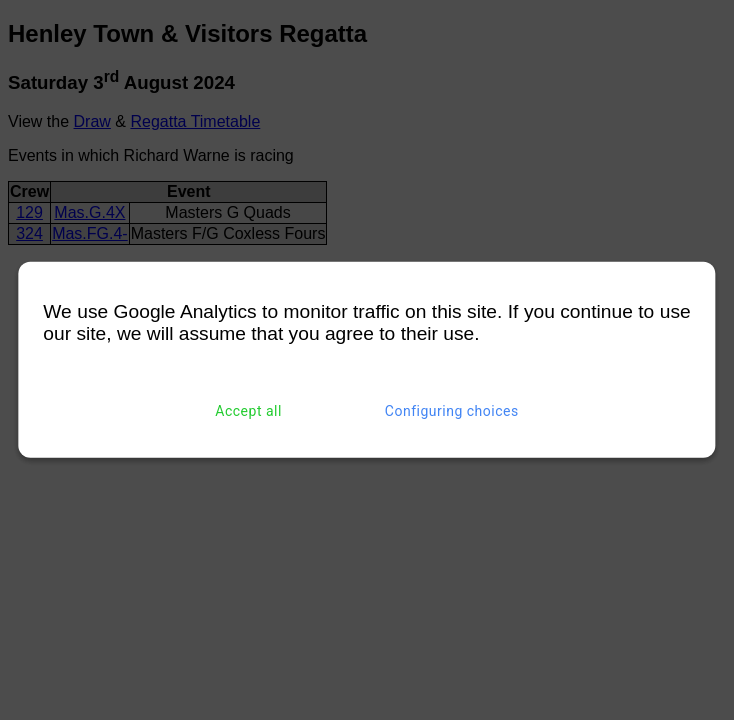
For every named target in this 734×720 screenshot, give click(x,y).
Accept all (248, 411)
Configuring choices (452, 411)
